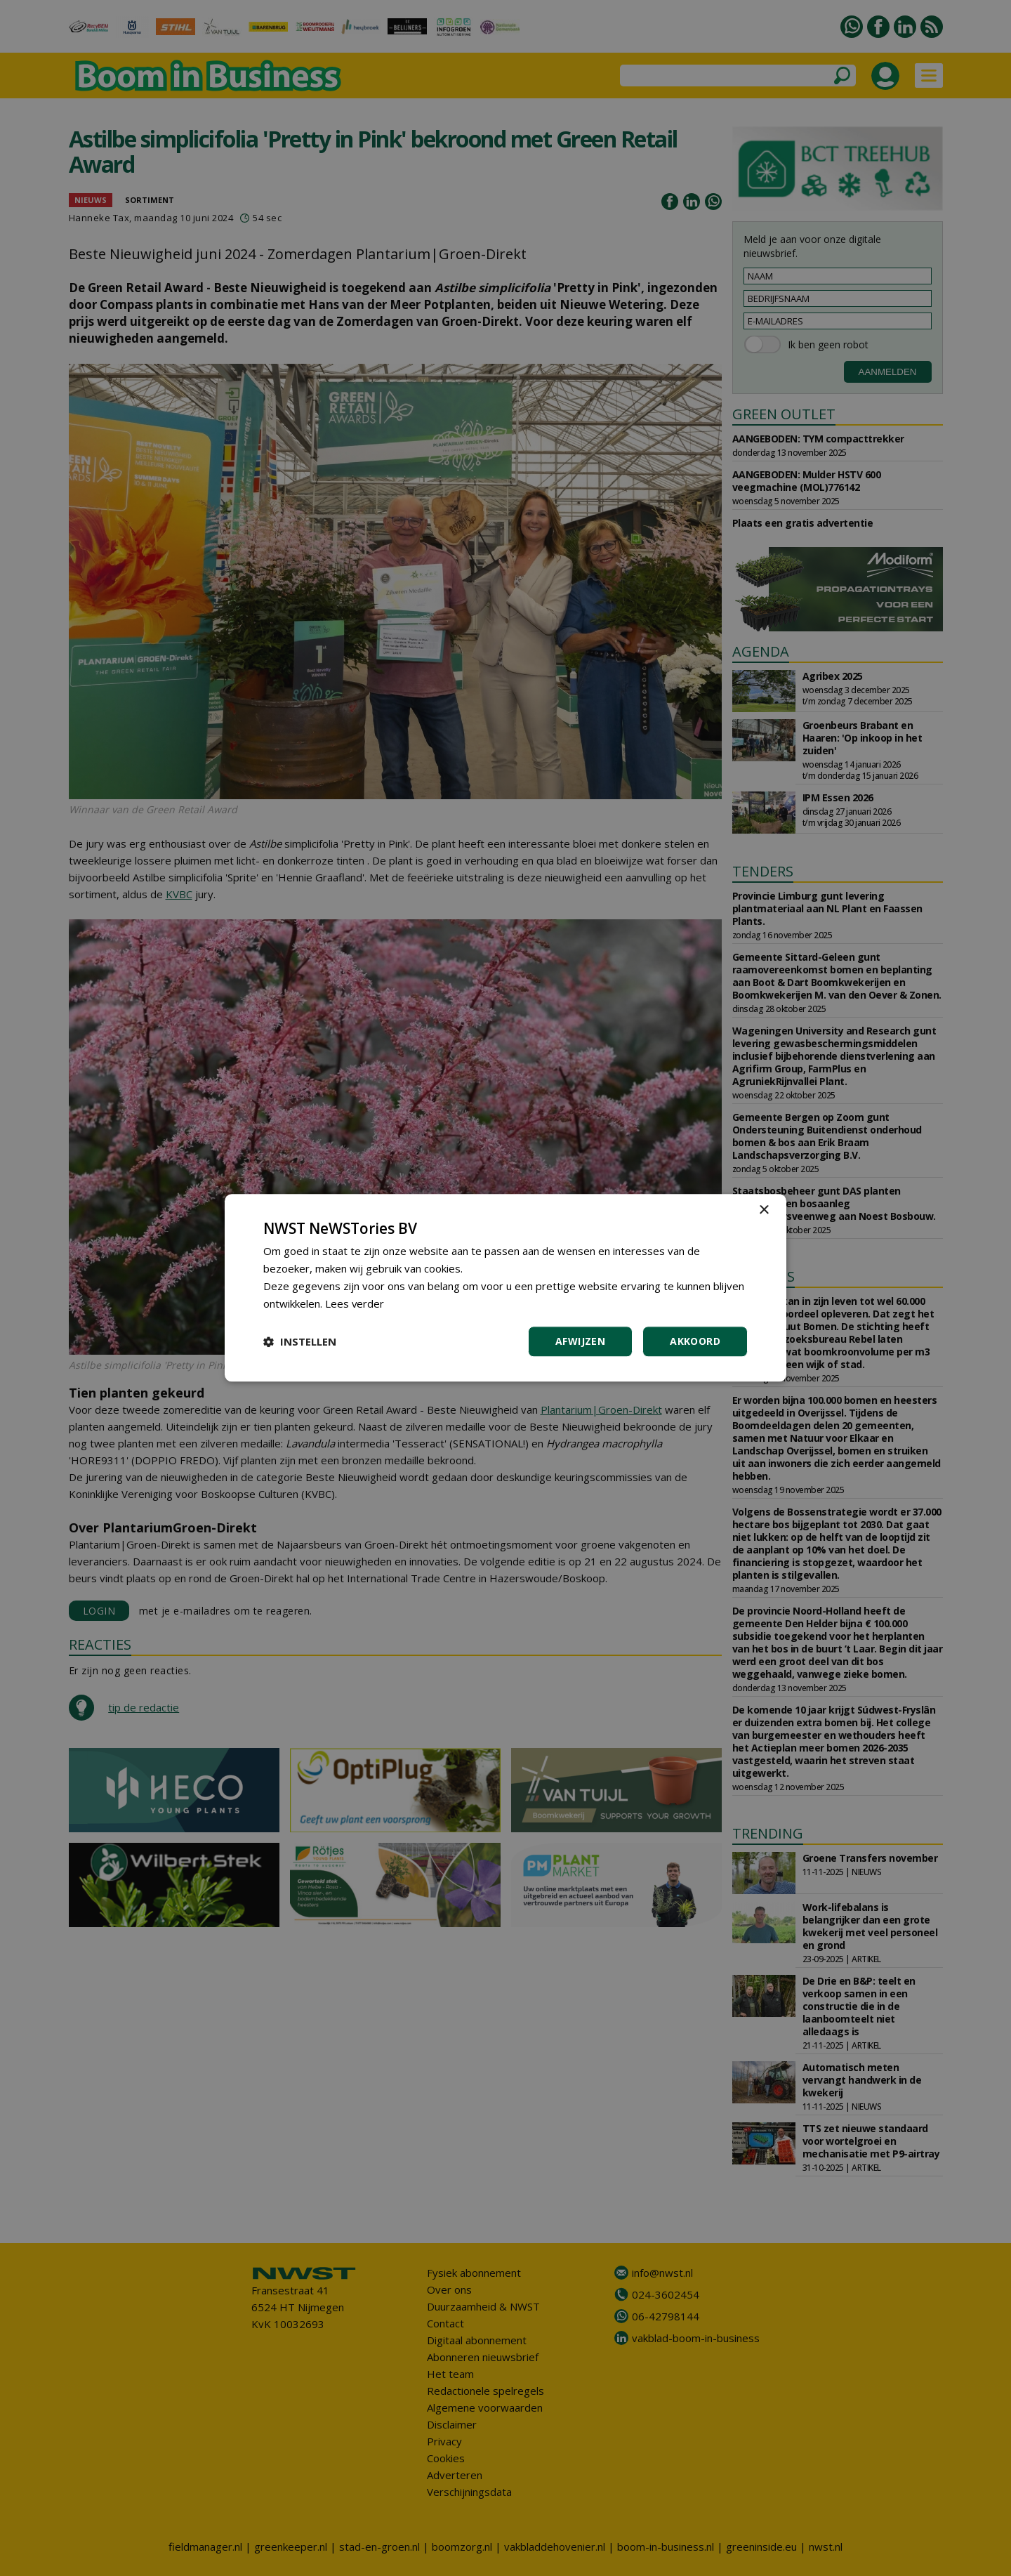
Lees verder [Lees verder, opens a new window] (355, 1303)
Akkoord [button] (695, 1341)
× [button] (763, 1210)
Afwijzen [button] (580, 1341)
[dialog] (505, 1287)
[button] (299, 1342)
